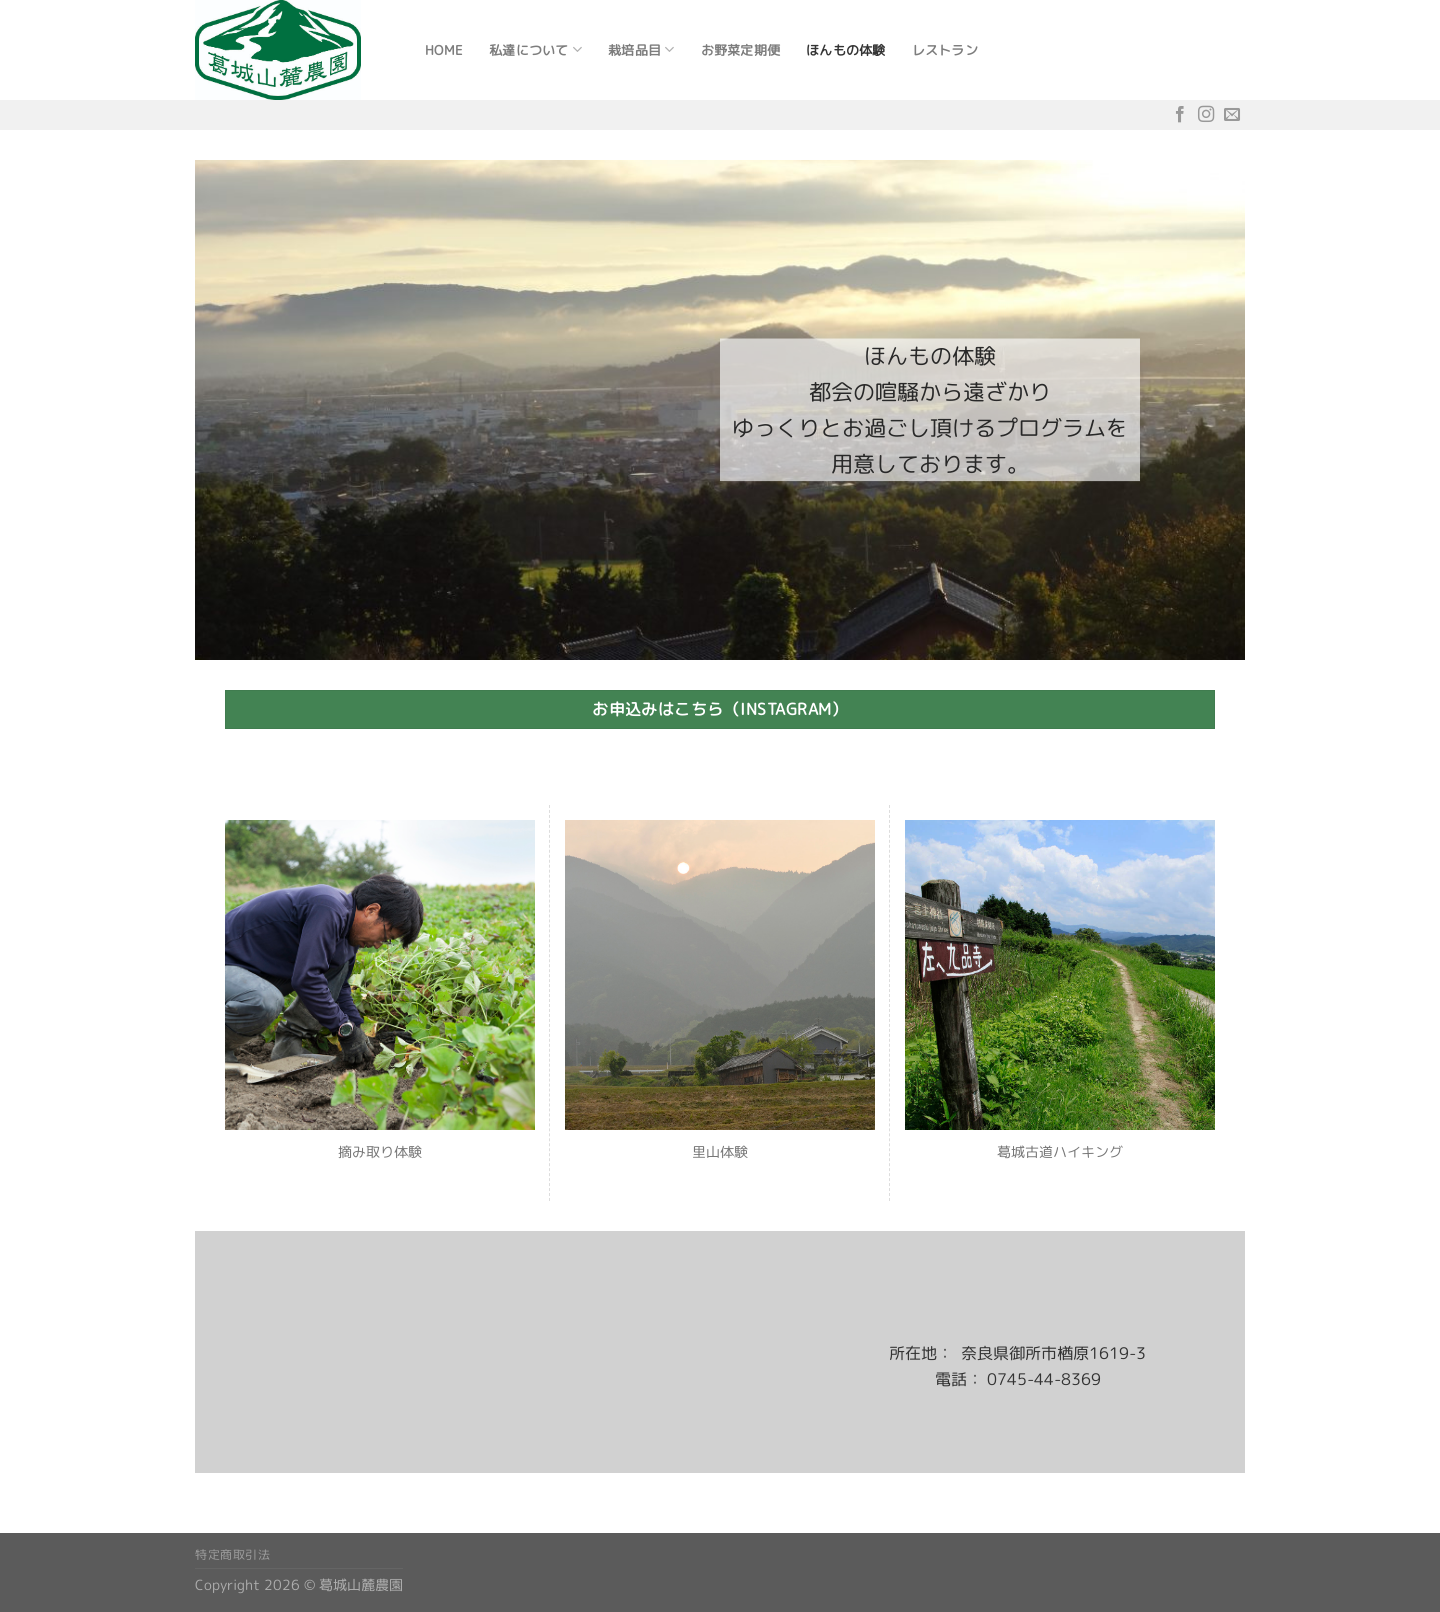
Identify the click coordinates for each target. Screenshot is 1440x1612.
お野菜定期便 (741, 50)
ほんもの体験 (846, 50)
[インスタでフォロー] (1206, 114)
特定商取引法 (233, 1554)
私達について (535, 49)
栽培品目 (641, 49)
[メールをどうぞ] (1232, 114)
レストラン (945, 50)
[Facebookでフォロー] (1180, 114)
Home (444, 50)
